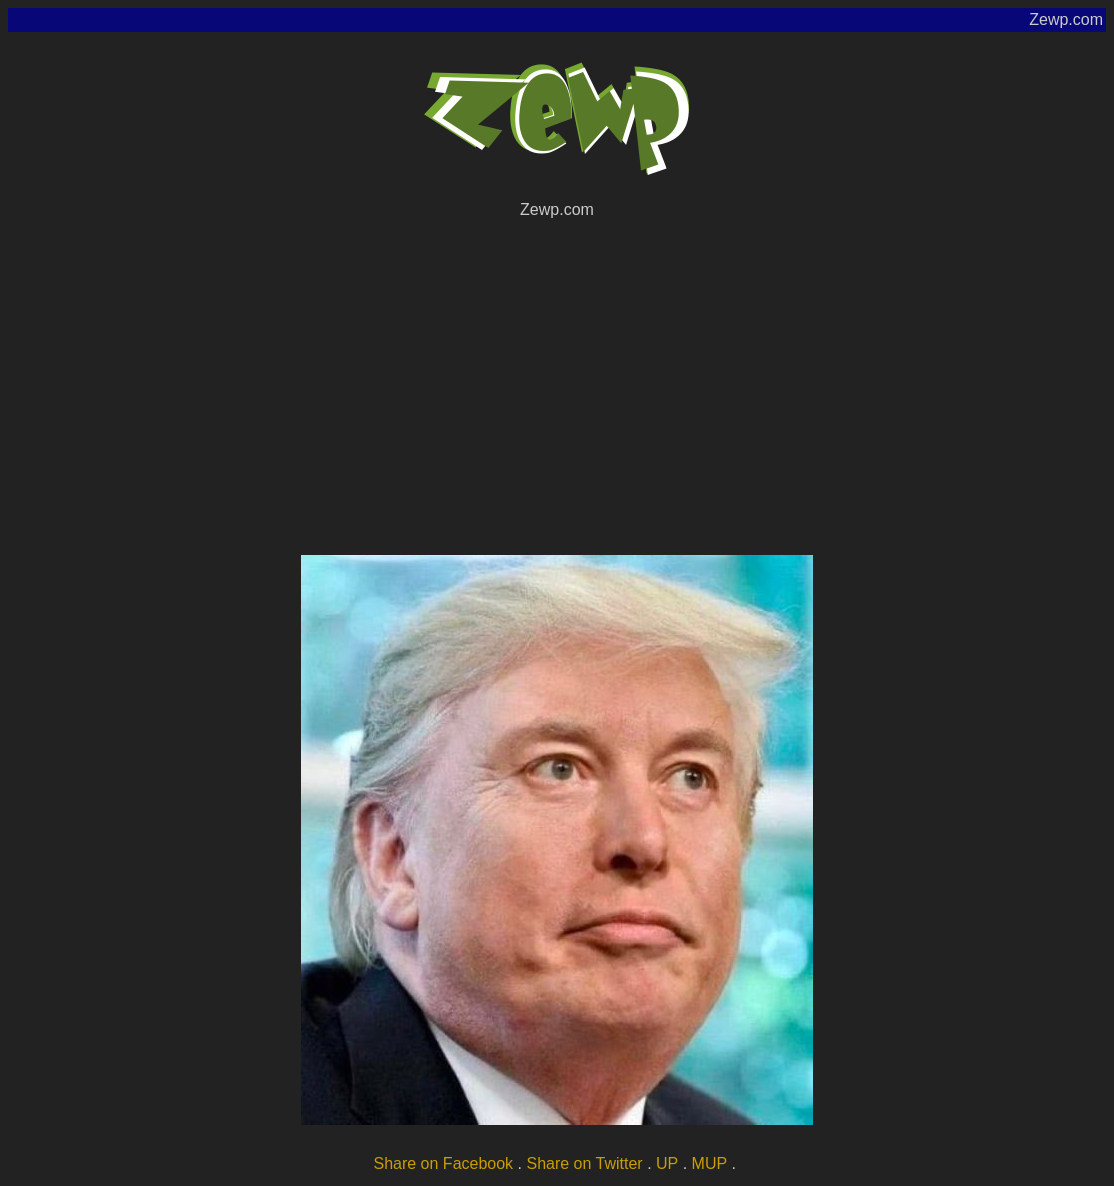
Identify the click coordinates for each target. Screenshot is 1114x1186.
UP (667, 1163)
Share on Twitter (584, 1163)
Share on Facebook (443, 1163)
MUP (710, 1163)
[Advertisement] (557, 384)
